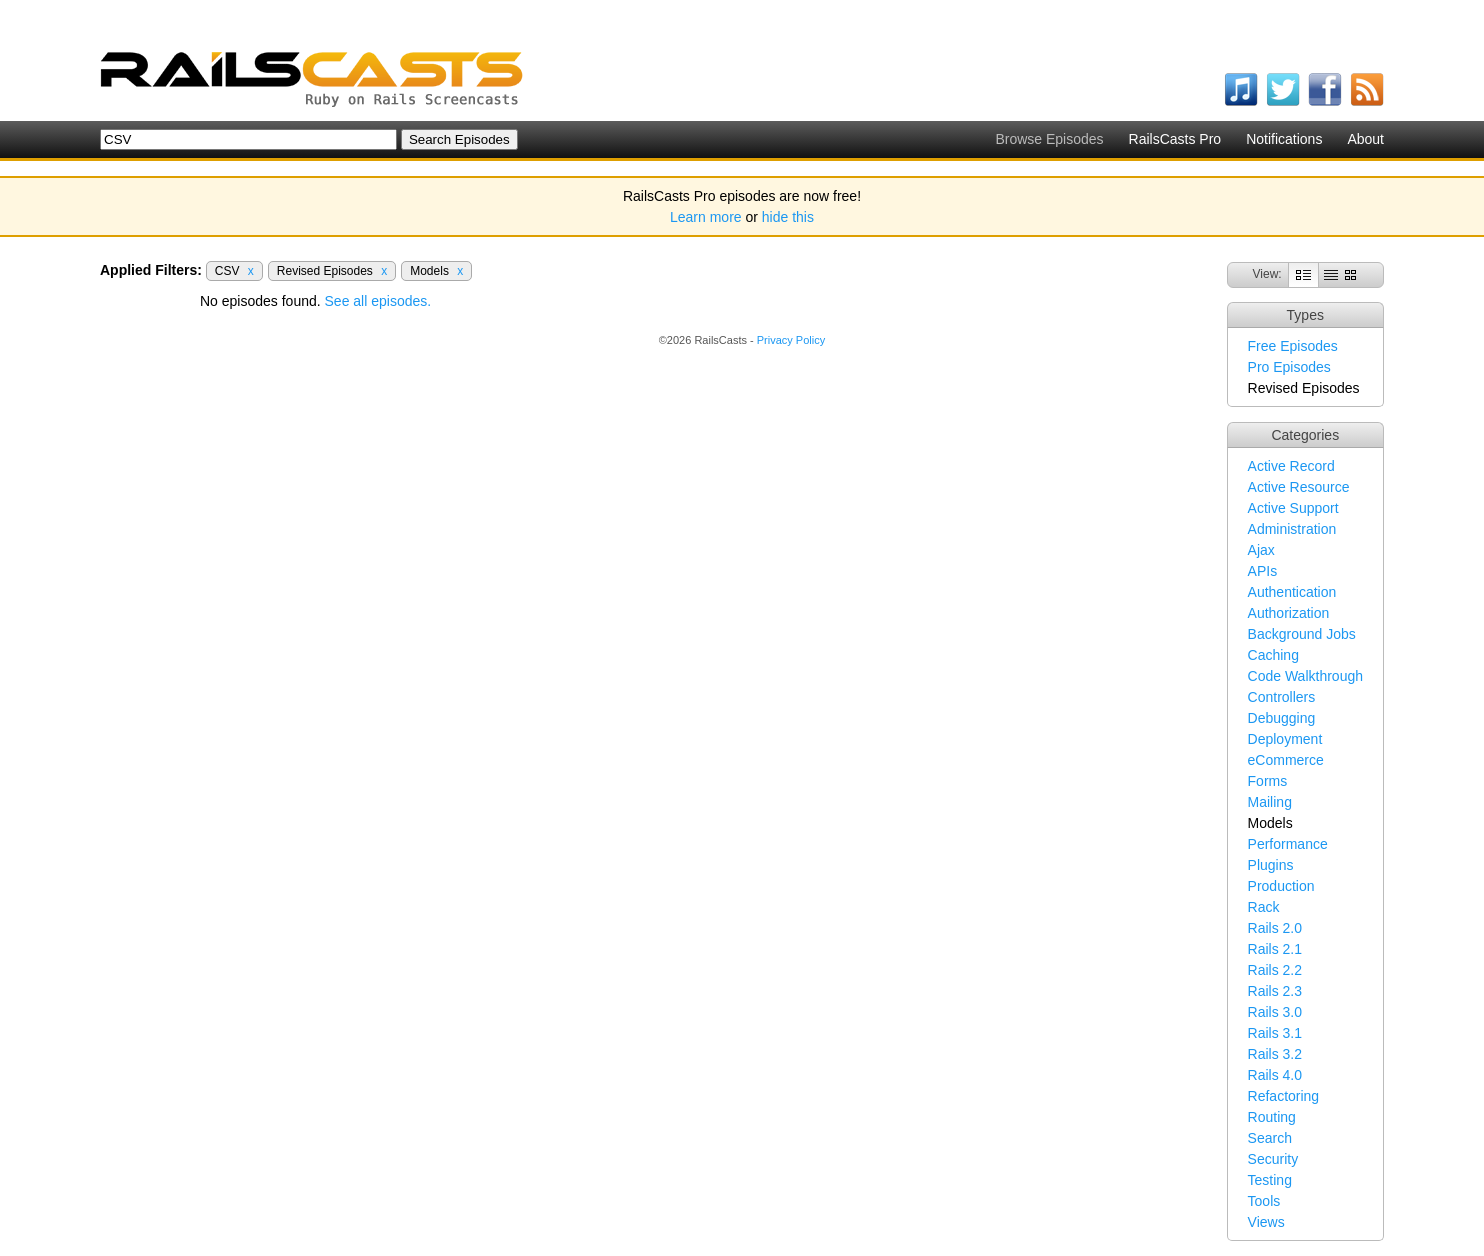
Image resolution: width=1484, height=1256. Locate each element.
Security (1273, 1159)
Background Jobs (1302, 634)
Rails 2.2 (1275, 970)
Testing (1270, 1180)
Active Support (1293, 508)
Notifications (1284, 139)
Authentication (1292, 592)
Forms (1268, 781)
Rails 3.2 (1275, 1054)
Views (1266, 1222)
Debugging (1282, 718)
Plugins (1271, 865)
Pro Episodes (1289, 367)
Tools (1264, 1201)
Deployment (1285, 739)
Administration (1292, 529)
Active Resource (1299, 487)
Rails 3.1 (1275, 1033)
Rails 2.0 (1275, 928)
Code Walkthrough (1305, 676)
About (1365, 139)
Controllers (1282, 697)
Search (1270, 1138)
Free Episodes (1293, 346)
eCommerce (1286, 760)
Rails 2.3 (1275, 991)
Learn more (706, 217)
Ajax (1261, 550)
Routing (1272, 1117)
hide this (788, 217)
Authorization (1289, 613)
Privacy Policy (791, 340)
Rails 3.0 (1275, 1012)
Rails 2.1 (1275, 949)
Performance (1288, 844)
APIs (1263, 571)
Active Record (1291, 466)
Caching (1273, 655)
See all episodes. (378, 301)
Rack (1264, 907)
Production (1281, 886)
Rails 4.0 (1275, 1075)
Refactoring (1284, 1096)
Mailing (1270, 802)
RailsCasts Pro (1175, 139)
